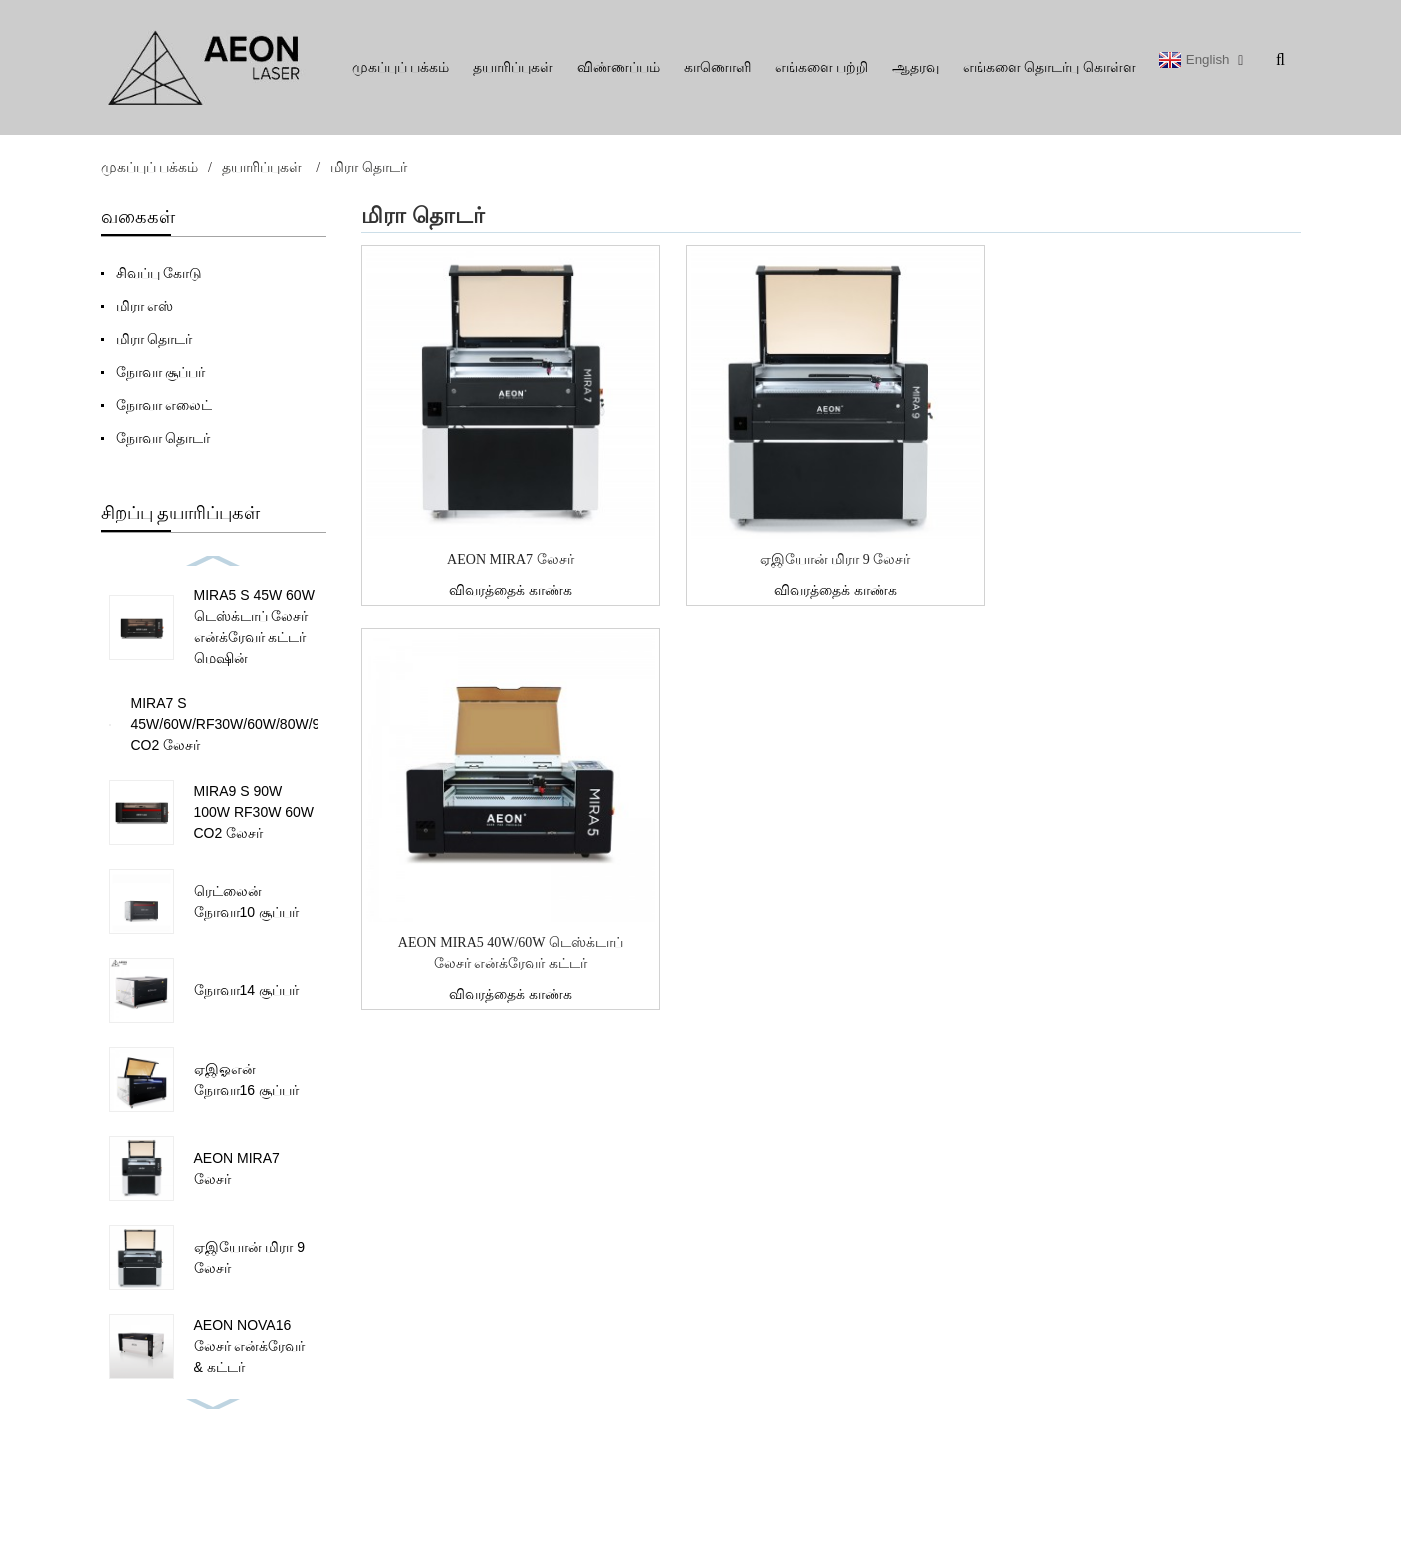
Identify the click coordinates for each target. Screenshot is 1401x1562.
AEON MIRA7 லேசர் (510, 559)
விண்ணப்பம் (618, 67)
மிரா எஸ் (145, 306)
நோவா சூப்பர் (161, 372)
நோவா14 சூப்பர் (246, 990)
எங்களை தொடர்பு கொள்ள (1049, 67)
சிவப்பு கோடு (159, 273)
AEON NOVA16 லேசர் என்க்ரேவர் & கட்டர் (250, 1346)
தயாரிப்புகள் (513, 67)
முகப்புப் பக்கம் (401, 67)
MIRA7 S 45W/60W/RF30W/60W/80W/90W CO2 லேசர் (236, 724)
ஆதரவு (915, 67)
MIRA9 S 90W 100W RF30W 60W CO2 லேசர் (254, 812)
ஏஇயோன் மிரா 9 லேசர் (835, 559)
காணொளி (717, 67)
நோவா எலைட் (164, 405)
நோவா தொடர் (163, 438)
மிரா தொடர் (368, 167)
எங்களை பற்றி (822, 67)
